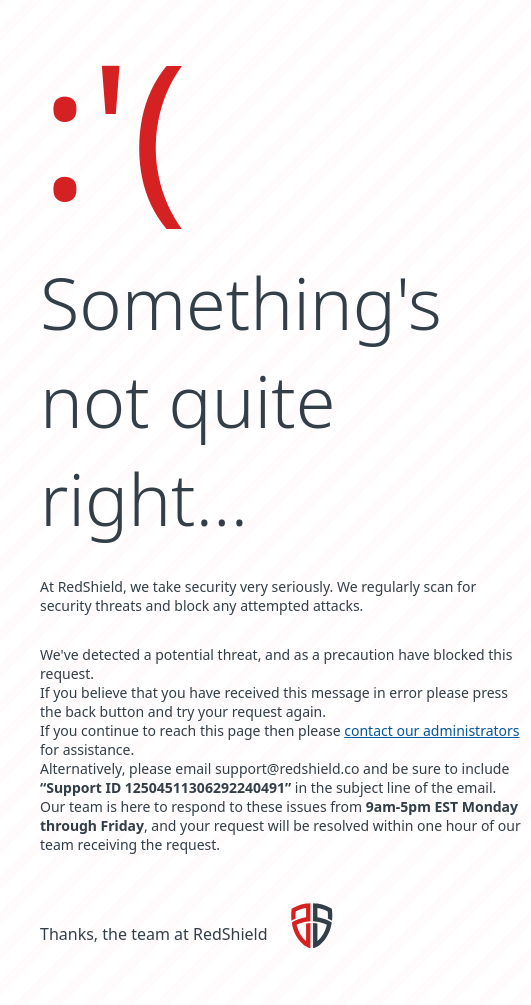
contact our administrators (431, 730)
